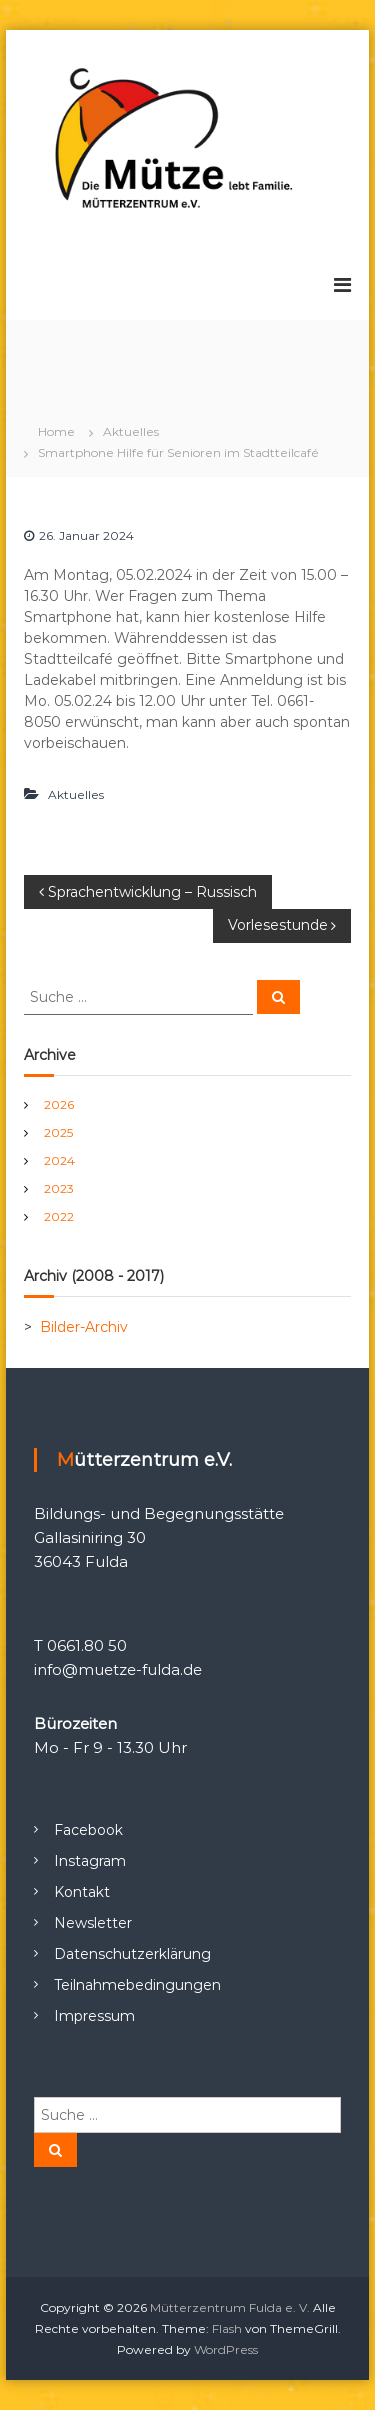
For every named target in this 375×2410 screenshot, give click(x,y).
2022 (59, 1216)
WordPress (226, 2349)
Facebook (88, 1830)
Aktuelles (131, 431)
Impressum (94, 2016)
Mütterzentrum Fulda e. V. (230, 2307)
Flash (227, 2328)
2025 (58, 1132)
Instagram (90, 1861)
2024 (59, 1160)
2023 (59, 1188)
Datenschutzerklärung (132, 1954)
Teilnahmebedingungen (137, 1985)
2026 (59, 1104)
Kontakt (82, 1892)
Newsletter (93, 1923)
